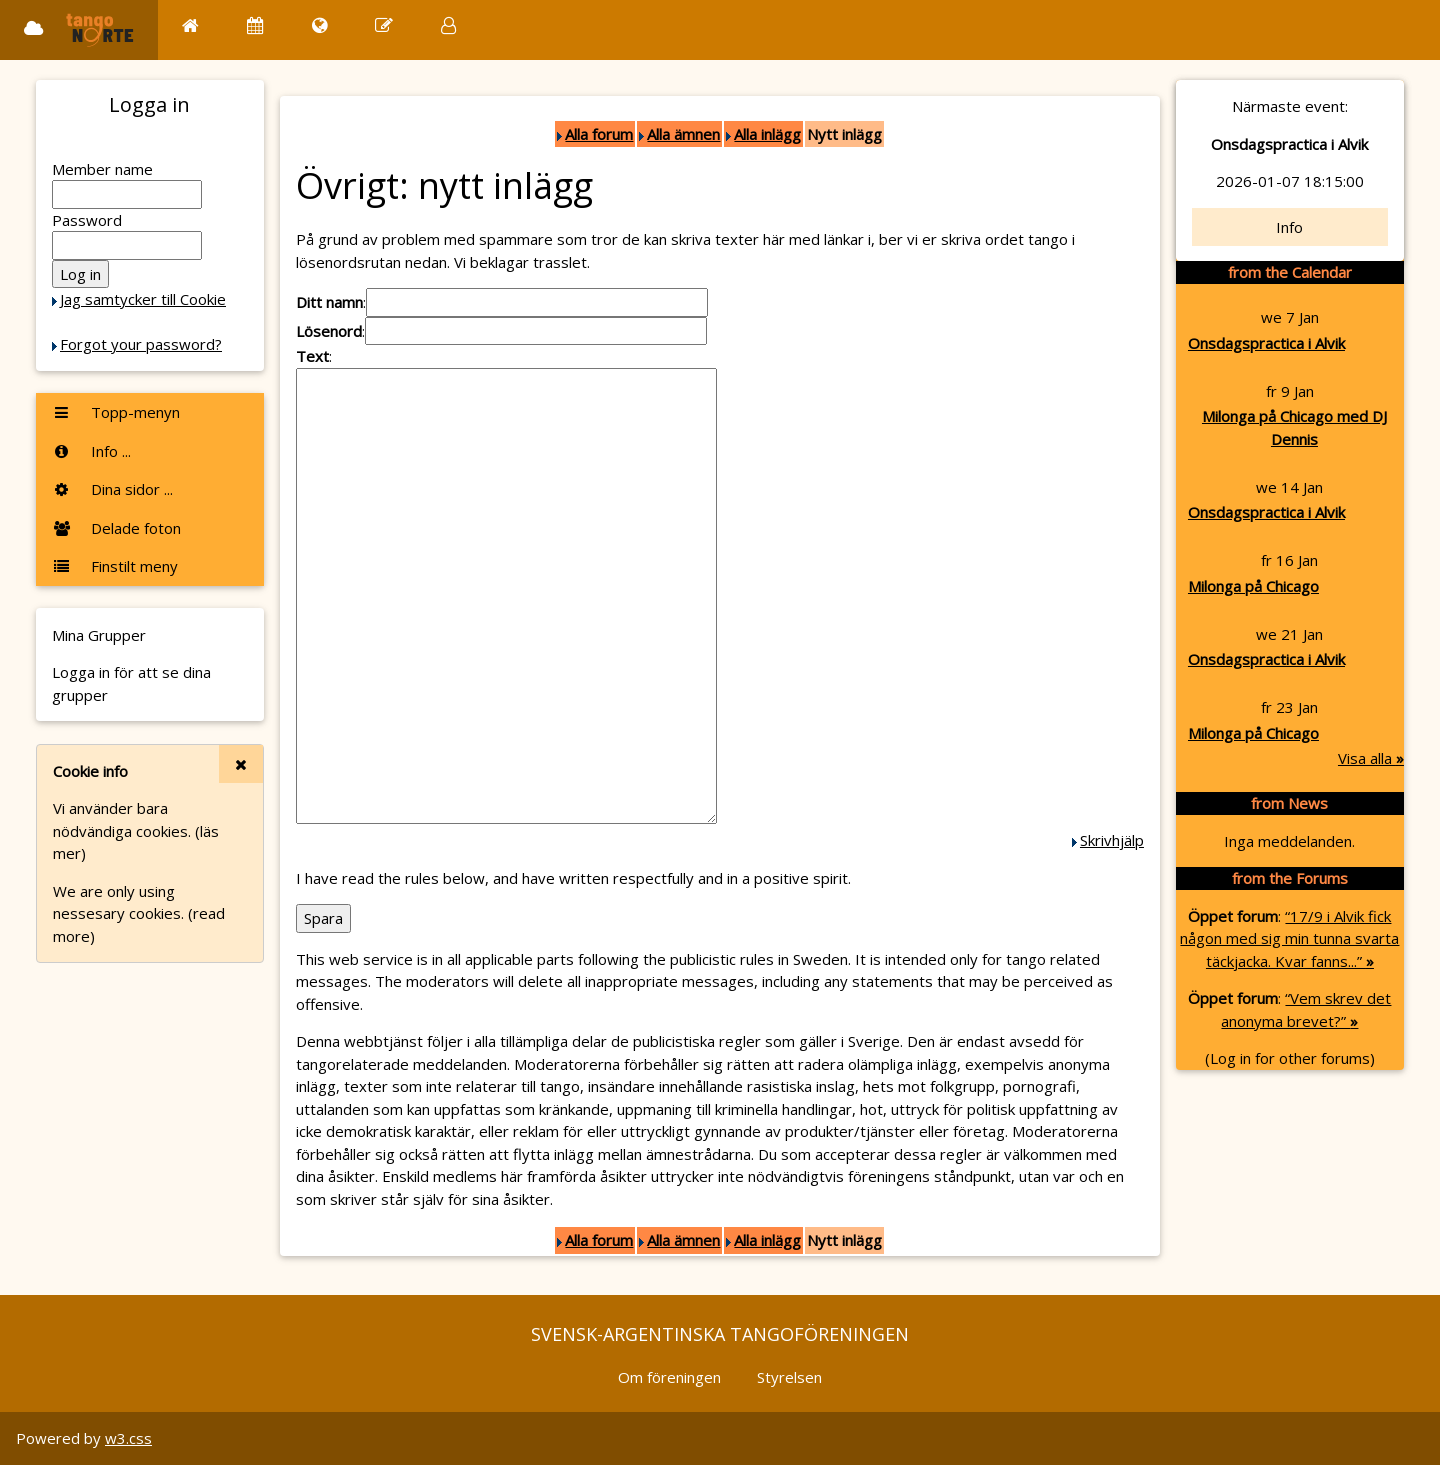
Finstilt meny (115, 566)
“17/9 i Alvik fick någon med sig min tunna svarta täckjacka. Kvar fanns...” (1289, 938)
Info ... (91, 451)
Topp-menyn (116, 412)
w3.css (128, 1438)
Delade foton (116, 528)
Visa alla (1371, 758)
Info (1289, 227)
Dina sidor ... (112, 489)
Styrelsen (789, 1377)
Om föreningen (669, 1377)
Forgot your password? (141, 344)
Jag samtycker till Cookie (143, 299)
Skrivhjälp (1112, 840)
